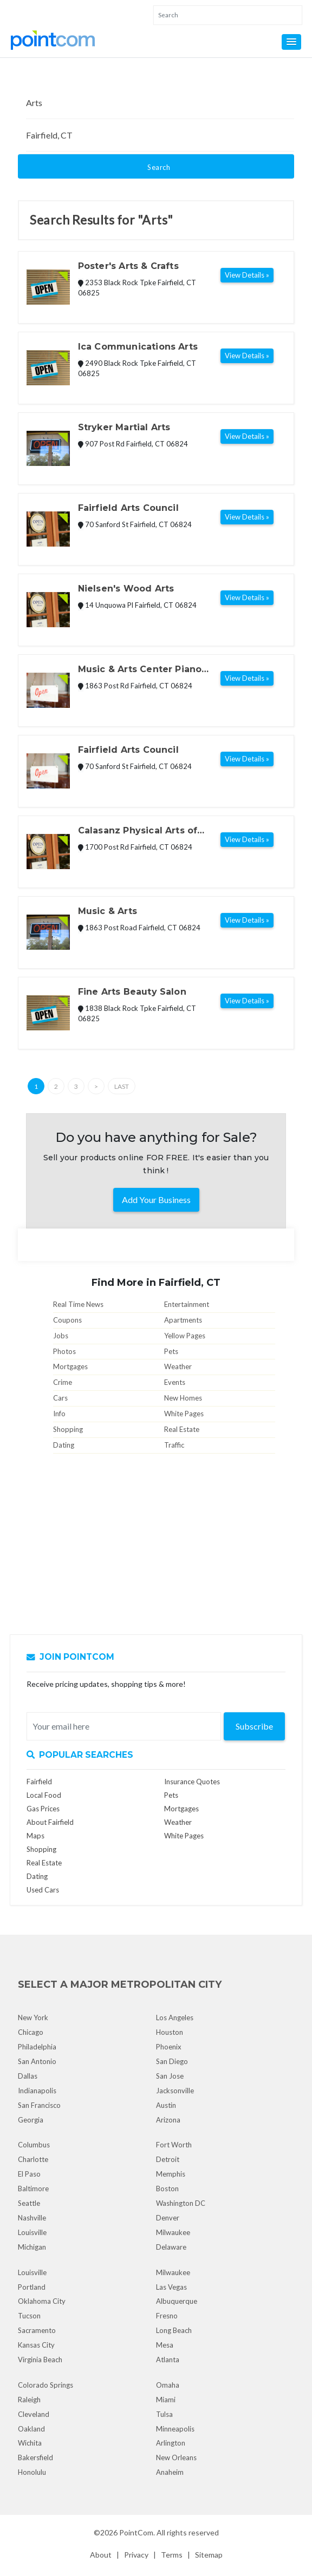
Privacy (136, 2554)
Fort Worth (174, 2144)
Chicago (30, 2032)
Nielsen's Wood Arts (126, 588)
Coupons (67, 1320)
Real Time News (78, 1304)
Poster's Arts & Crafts (128, 266)
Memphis (170, 2174)
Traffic (174, 1445)
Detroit (167, 2159)
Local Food (44, 1795)
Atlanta (167, 2359)
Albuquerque (176, 2301)
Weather (178, 1366)
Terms (172, 2554)
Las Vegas (171, 2287)
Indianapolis (37, 2090)
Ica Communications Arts (138, 346)
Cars (60, 1398)
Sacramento (37, 2330)
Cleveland (33, 2414)
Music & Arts (107, 911)
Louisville (32, 2232)
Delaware (171, 2247)
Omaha (167, 2385)
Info (59, 1413)
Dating (63, 1445)
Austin (166, 2105)
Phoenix (168, 2046)
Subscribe (254, 1726)
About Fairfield (50, 1822)
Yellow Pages (184, 1335)
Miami (166, 2399)
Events (174, 1382)
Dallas (27, 2076)
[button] (291, 42)
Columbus (34, 2144)
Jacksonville (175, 2090)
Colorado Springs (45, 2385)
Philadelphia (37, 2046)
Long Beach (174, 2330)
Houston (169, 2032)
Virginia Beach (40, 2359)
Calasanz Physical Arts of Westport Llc (138, 831)
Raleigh (29, 2399)
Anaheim (170, 2472)
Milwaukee (173, 2232)
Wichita (30, 2443)
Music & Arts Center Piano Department (140, 670)
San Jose (170, 2076)
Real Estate (181, 1429)
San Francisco (39, 2105)
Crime (62, 1382)
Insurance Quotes (192, 1781)
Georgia (30, 2119)
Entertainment (186, 1304)
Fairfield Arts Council (128, 508)
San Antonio (37, 2061)
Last (121, 1086)
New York (33, 2017)
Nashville (32, 2217)
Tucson (29, 2315)
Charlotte (33, 2159)
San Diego (172, 2061)
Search (158, 167)
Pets (171, 1351)
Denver (167, 2217)
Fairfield (39, 1781)
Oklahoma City (42, 2301)
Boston (167, 2188)
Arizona (168, 2119)
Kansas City (36, 2345)
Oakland (31, 2428)
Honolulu (32, 2472)
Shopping (68, 1429)
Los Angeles (174, 2017)
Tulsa (164, 2414)
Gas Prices (43, 1808)
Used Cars (43, 1889)
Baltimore (33, 2188)
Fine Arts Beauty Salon (132, 992)
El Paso (29, 2174)
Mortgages (70, 1366)
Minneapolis (175, 2428)
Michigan (32, 2247)
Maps (35, 1835)
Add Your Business (156, 1199)
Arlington (170, 2443)
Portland (32, 2287)
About (101, 2554)
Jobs (60, 1335)
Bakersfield (35, 2457)
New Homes (183, 1398)
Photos (64, 1351)
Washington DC (180, 2203)
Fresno (167, 2315)
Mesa (164, 2345)
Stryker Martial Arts (124, 427)
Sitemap (209, 2554)
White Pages (184, 1413)
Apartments (183, 1320)
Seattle (29, 2203)
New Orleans (176, 2457)
